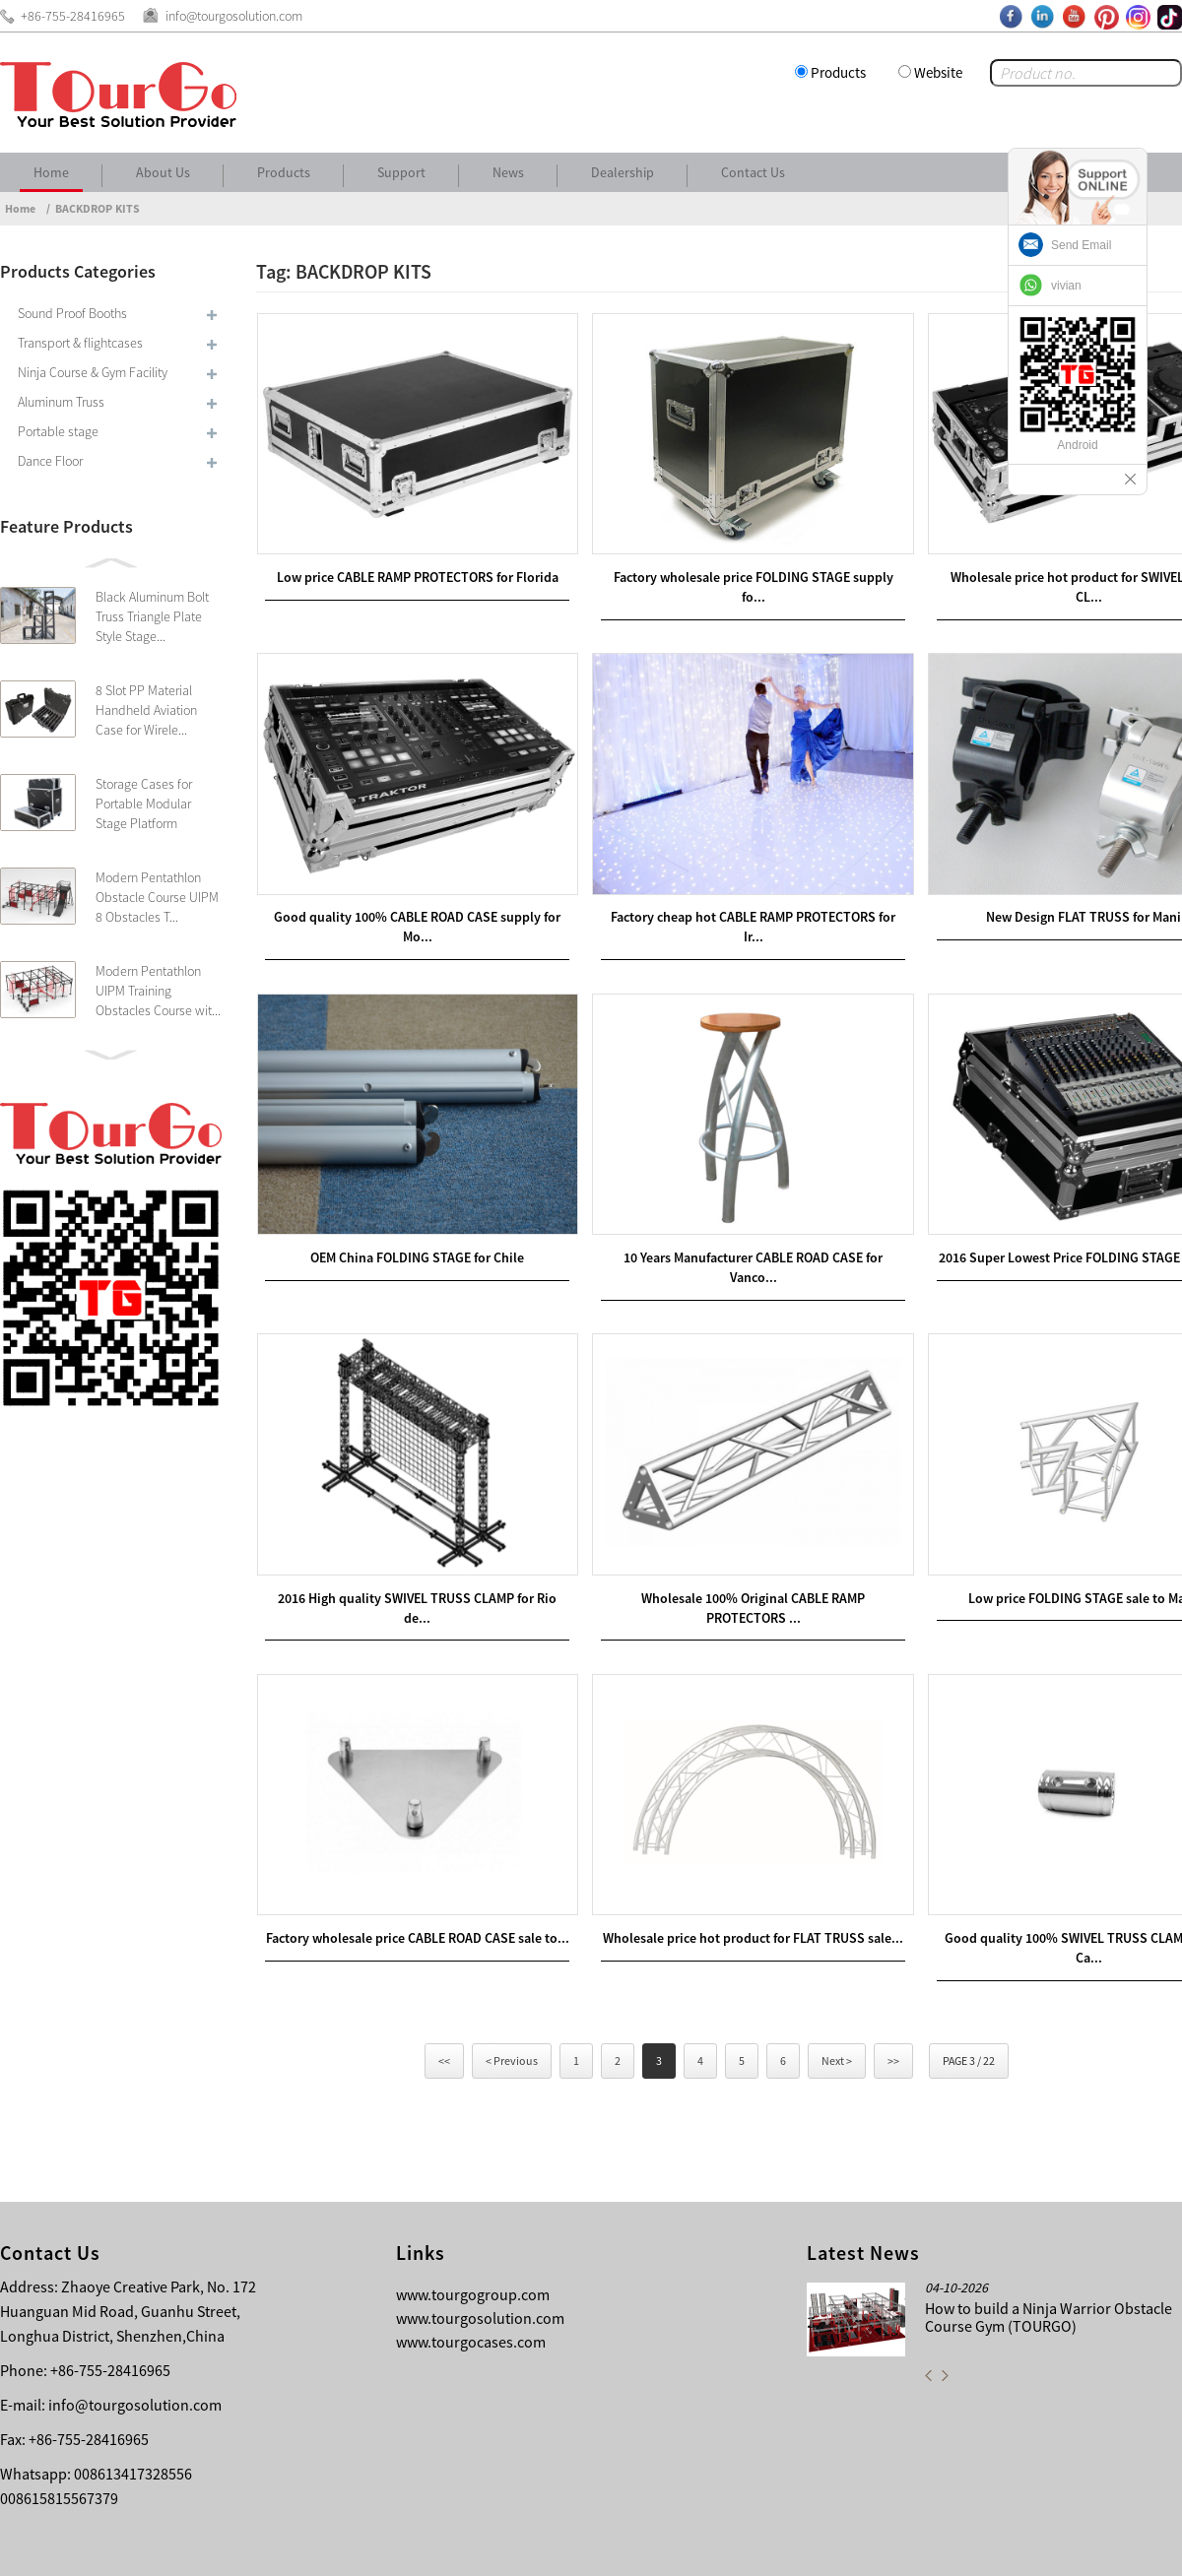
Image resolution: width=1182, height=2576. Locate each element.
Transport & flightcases (80, 343)
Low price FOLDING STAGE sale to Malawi (1032, 1536)
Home (51, 172)
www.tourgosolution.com (480, 2244)
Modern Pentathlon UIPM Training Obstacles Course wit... (158, 990)
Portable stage (58, 431)
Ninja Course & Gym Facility (92, 372)
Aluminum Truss (61, 402)
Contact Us (753, 172)
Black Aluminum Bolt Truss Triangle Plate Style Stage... (152, 616)
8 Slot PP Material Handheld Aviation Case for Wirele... (146, 710)
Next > (836, 1986)
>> (893, 1986)
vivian (1066, 285)
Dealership (622, 172)
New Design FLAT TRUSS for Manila (1033, 885)
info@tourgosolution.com (135, 2331)
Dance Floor (50, 461)
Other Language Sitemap (1040, 2546)
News (508, 172)
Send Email (1081, 245)
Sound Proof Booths (72, 313)
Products (838, 72)
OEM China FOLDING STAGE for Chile (406, 1211)
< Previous (512, 1986)
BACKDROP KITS (97, 208)
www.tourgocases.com (471, 2268)
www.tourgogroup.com (473, 2220)
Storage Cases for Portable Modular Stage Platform (144, 803)
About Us (163, 172)
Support (401, 172)
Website (938, 72)
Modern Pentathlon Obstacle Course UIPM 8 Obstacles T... (157, 897)
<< (444, 1986)
